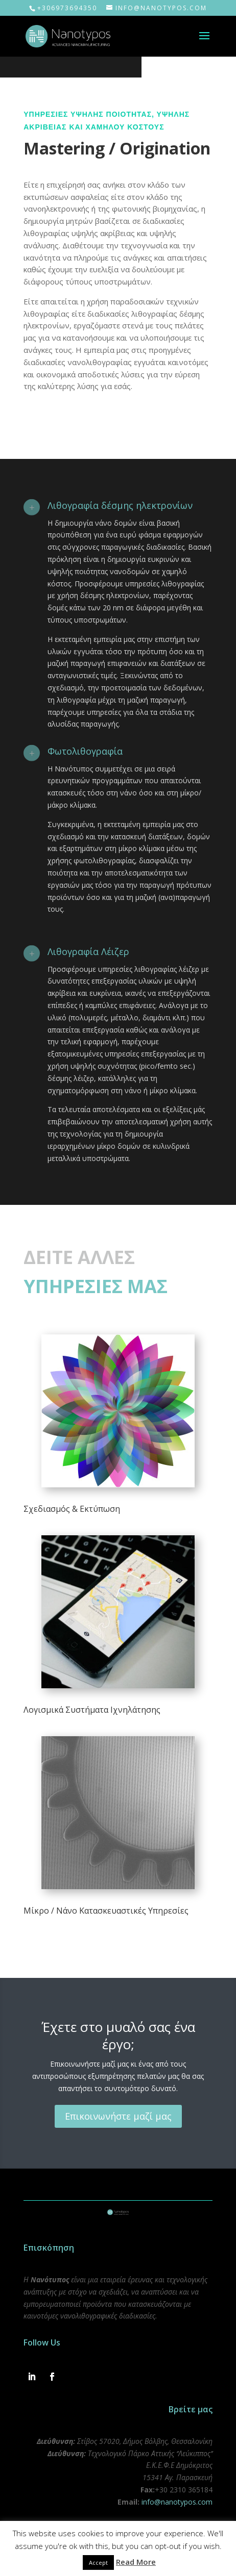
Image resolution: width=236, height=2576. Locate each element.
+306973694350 (67, 8)
